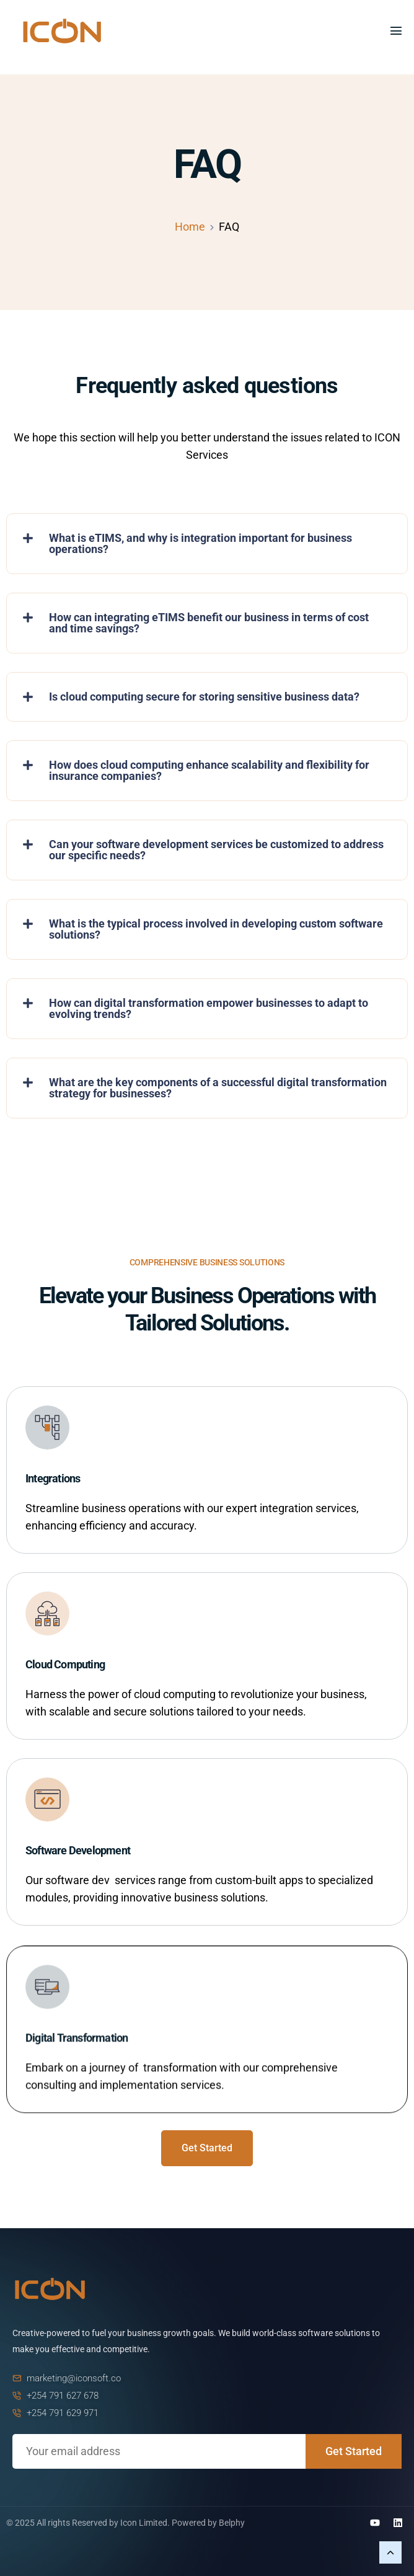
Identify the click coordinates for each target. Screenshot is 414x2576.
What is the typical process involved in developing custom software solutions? (216, 929)
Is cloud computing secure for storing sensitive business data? (204, 696)
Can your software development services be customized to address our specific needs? (216, 850)
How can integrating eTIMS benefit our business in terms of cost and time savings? (209, 623)
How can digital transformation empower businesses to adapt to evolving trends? (208, 1008)
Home (190, 226)
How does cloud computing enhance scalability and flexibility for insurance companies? (209, 770)
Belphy (232, 2523)
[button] (207, 543)
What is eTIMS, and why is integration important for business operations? (200, 543)
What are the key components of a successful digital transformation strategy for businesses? (218, 1088)
